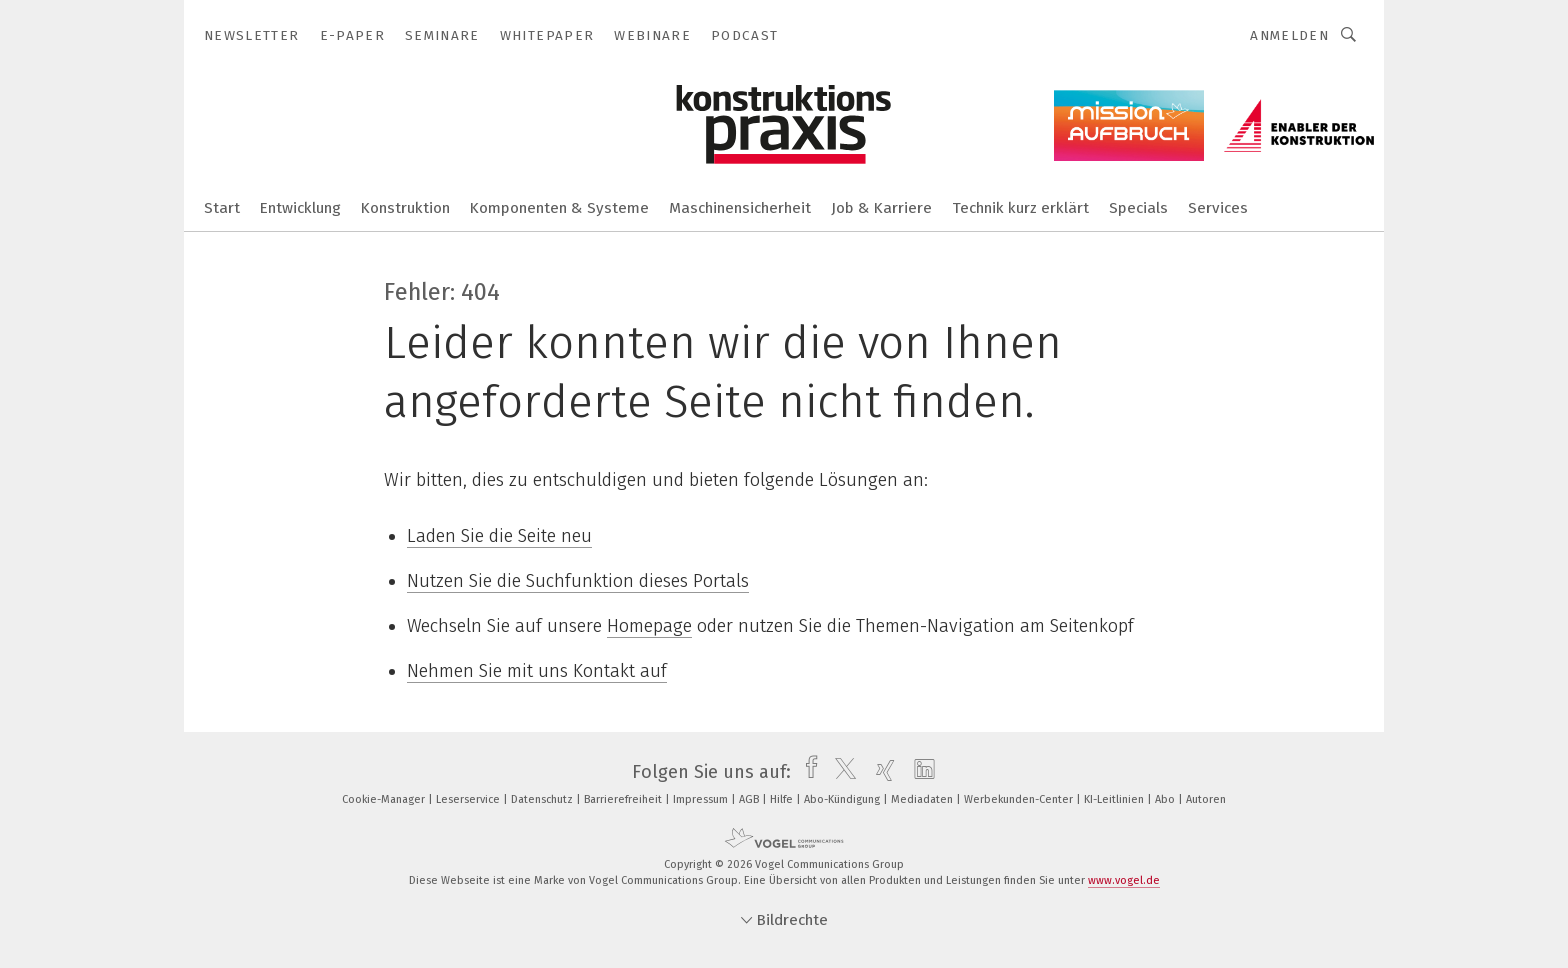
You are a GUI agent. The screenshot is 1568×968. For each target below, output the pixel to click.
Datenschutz (543, 799)
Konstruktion (405, 208)
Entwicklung (300, 208)
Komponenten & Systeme (559, 208)
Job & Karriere (881, 208)
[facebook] (806, 772)
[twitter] (840, 772)
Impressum (702, 799)
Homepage (649, 626)
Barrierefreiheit (624, 799)
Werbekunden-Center (1020, 799)
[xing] (880, 772)
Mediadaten (923, 799)
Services (1218, 208)
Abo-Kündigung (843, 799)
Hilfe (783, 799)
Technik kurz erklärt (1020, 208)
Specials (1138, 208)
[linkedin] (919, 772)
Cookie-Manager (385, 799)
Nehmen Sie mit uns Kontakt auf (537, 671)
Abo (1166, 799)
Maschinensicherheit (740, 208)
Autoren (1206, 799)
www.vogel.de (1124, 880)
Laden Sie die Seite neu (499, 536)
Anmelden (1289, 35)
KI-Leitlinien (1115, 799)
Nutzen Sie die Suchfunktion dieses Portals (578, 581)
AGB (750, 799)
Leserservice (469, 799)
